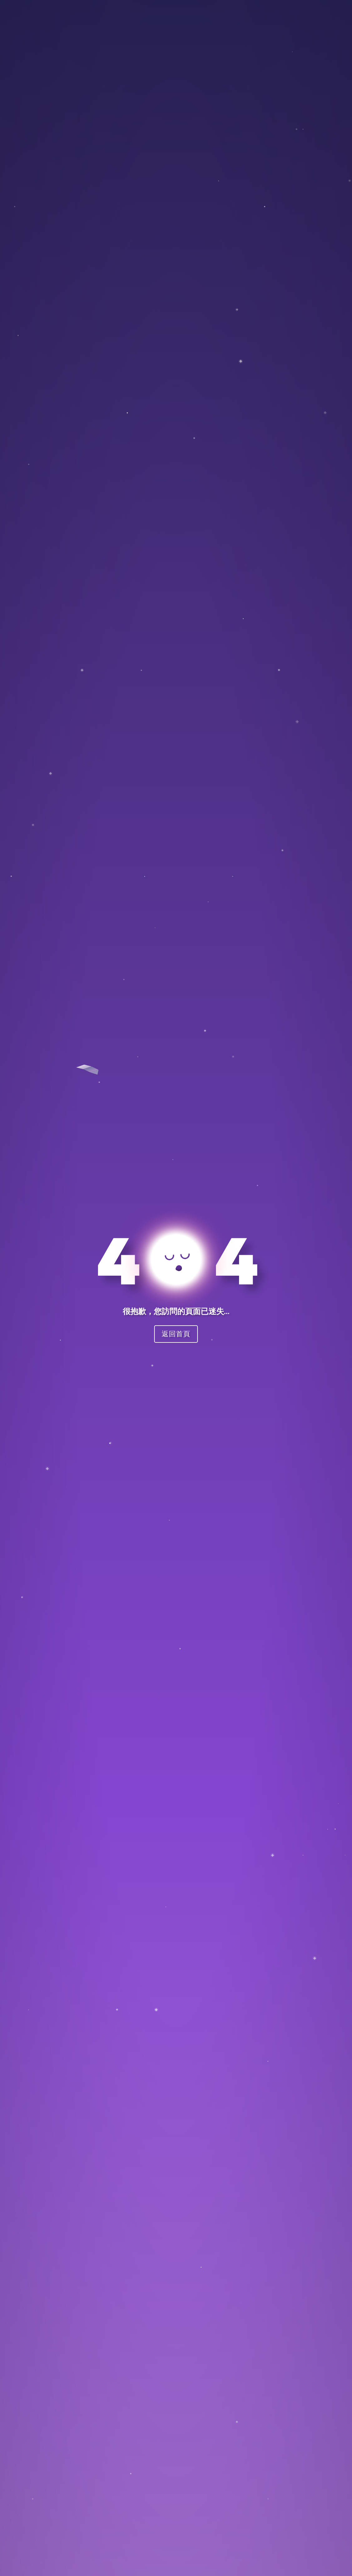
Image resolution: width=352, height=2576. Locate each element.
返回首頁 (176, 1333)
